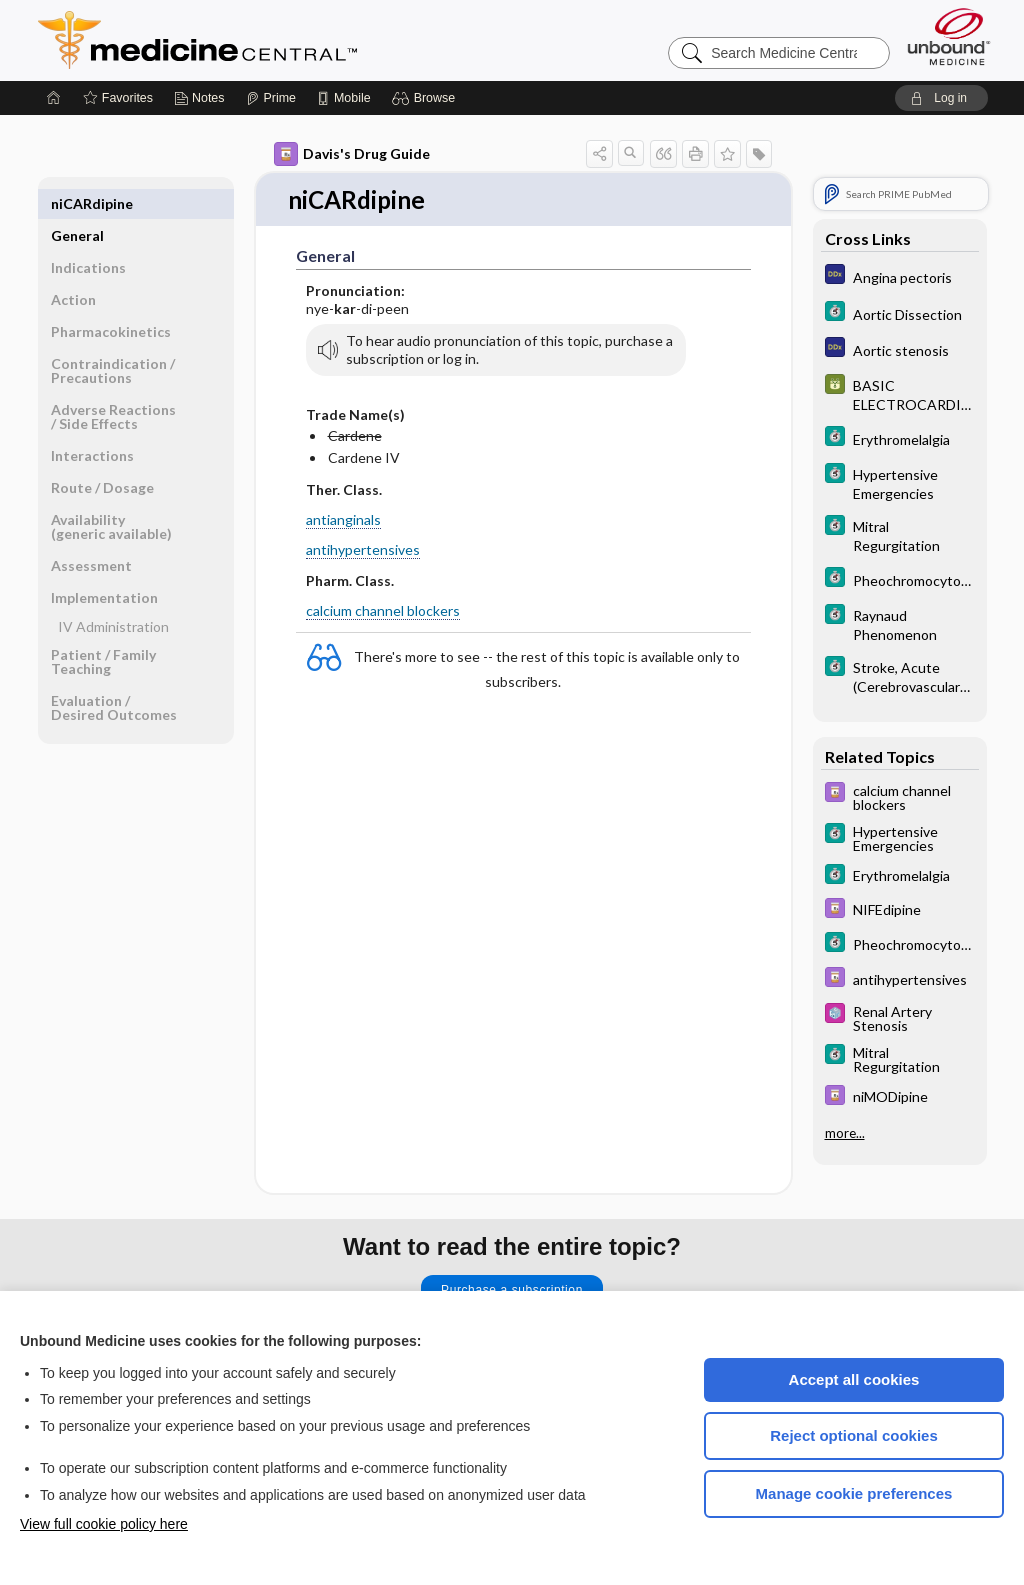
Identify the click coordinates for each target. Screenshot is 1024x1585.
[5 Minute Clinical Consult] (900, 313)
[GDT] (900, 394)
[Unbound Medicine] (949, 36)
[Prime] (271, 98)
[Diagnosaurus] (900, 276)
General (77, 203)
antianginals (343, 520)
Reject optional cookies (854, 1435)
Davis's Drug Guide (352, 154)
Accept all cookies (854, 1379)
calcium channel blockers (383, 611)
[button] (426, 98)
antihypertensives (363, 550)
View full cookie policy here (104, 1524)
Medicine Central (286, 40)
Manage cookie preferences (854, 1493)
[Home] (54, 98)
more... (845, 1131)
